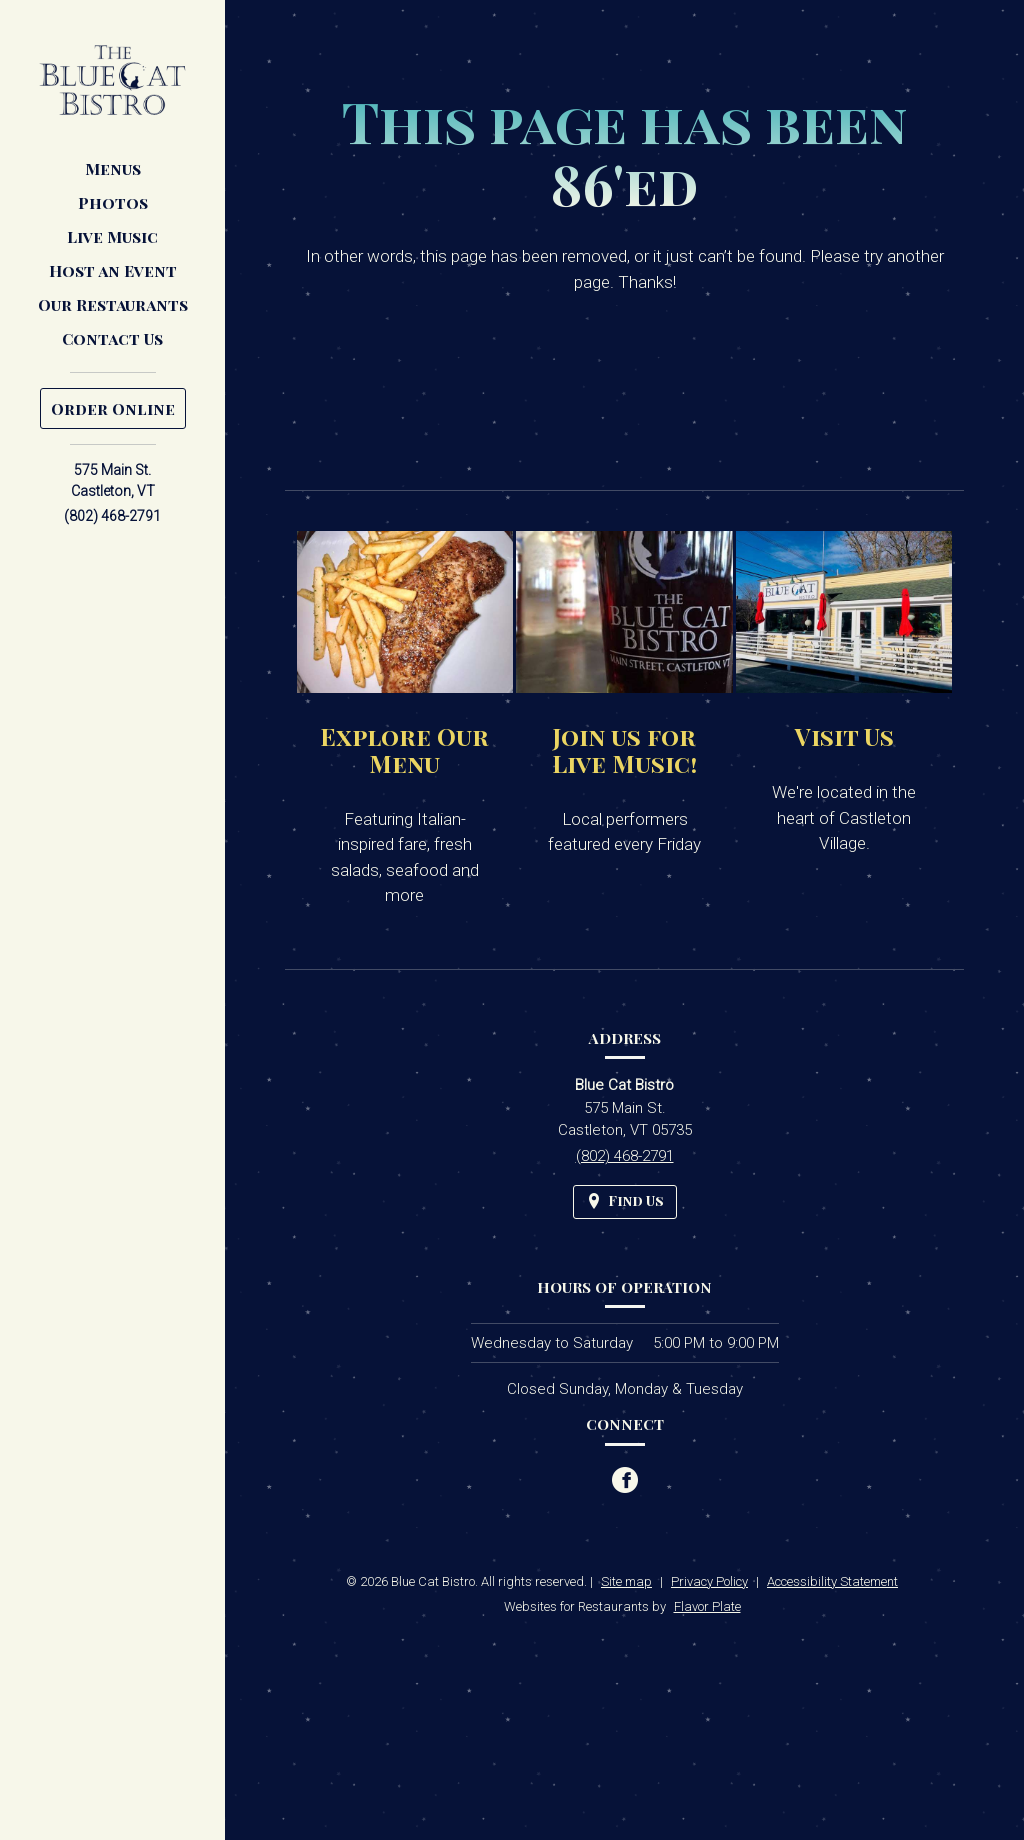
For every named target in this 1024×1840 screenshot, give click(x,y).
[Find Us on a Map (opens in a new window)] (625, 1201)
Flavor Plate (707, 1606)
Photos (113, 202)
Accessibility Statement (832, 1581)
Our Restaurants (113, 304)
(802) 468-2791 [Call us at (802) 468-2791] (112, 516)
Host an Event (113, 270)
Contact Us (112, 338)
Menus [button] (113, 168)
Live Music (112, 236)
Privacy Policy (709, 1581)
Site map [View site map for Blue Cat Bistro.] (626, 1581)
